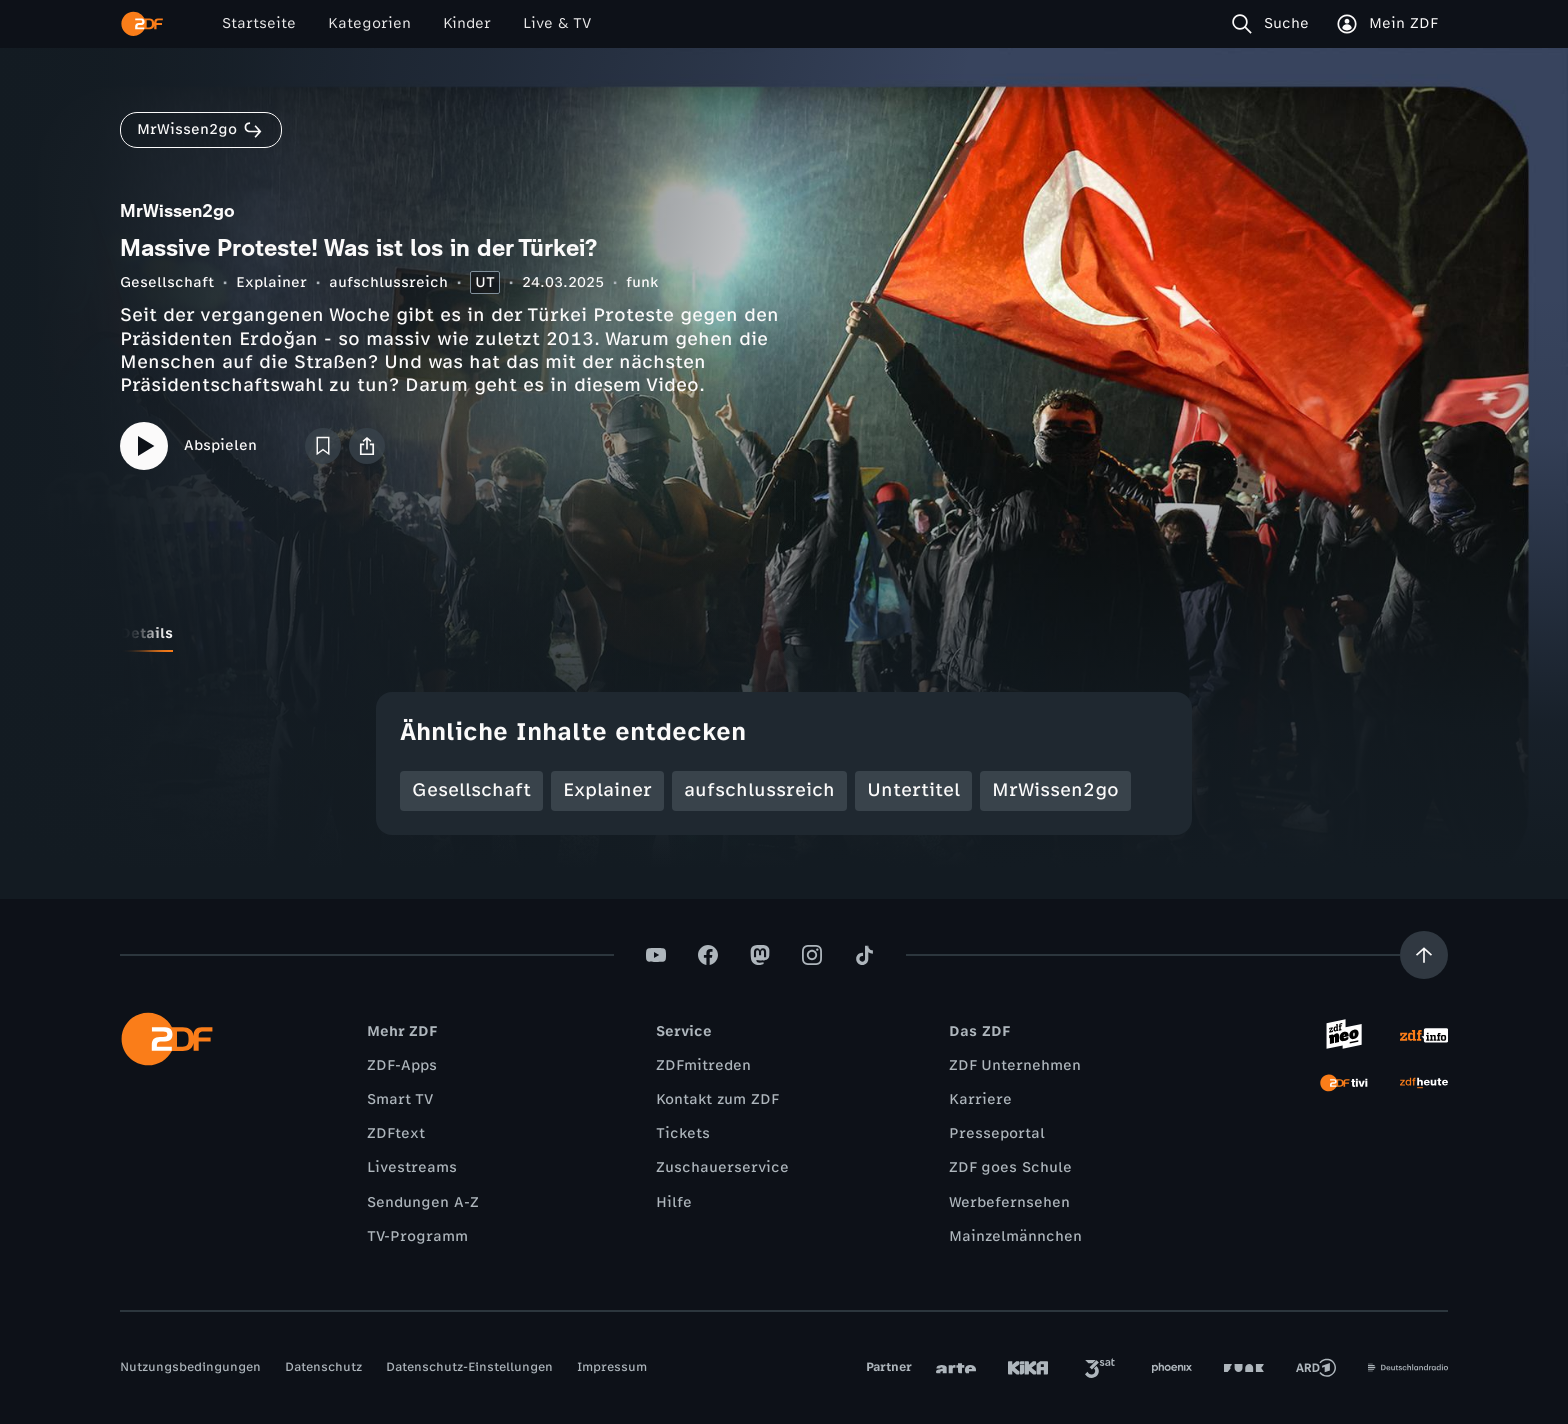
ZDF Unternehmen (1015, 1065)
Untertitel (913, 790)
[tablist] (784, 634)
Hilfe (674, 1202)
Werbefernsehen (1009, 1202)
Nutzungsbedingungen (190, 1367)
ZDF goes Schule (1010, 1167)
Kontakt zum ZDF (717, 1099)
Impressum (612, 1367)
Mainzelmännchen (1015, 1236)
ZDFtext (396, 1133)
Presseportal (997, 1133)
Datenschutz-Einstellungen (469, 1367)
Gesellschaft (167, 282)
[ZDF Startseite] (142, 24)
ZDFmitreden (703, 1065)
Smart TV (400, 1099)
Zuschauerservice (722, 1167)
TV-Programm (417, 1236)
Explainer (271, 282)
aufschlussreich (388, 282)
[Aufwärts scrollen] (1424, 955)
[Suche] (1274, 24)
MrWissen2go (1055, 790)
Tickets (683, 1133)
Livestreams (412, 1167)
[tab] (146, 634)
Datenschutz (323, 1367)
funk (642, 282)
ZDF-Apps (402, 1065)
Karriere (980, 1099)
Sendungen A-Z (423, 1202)
